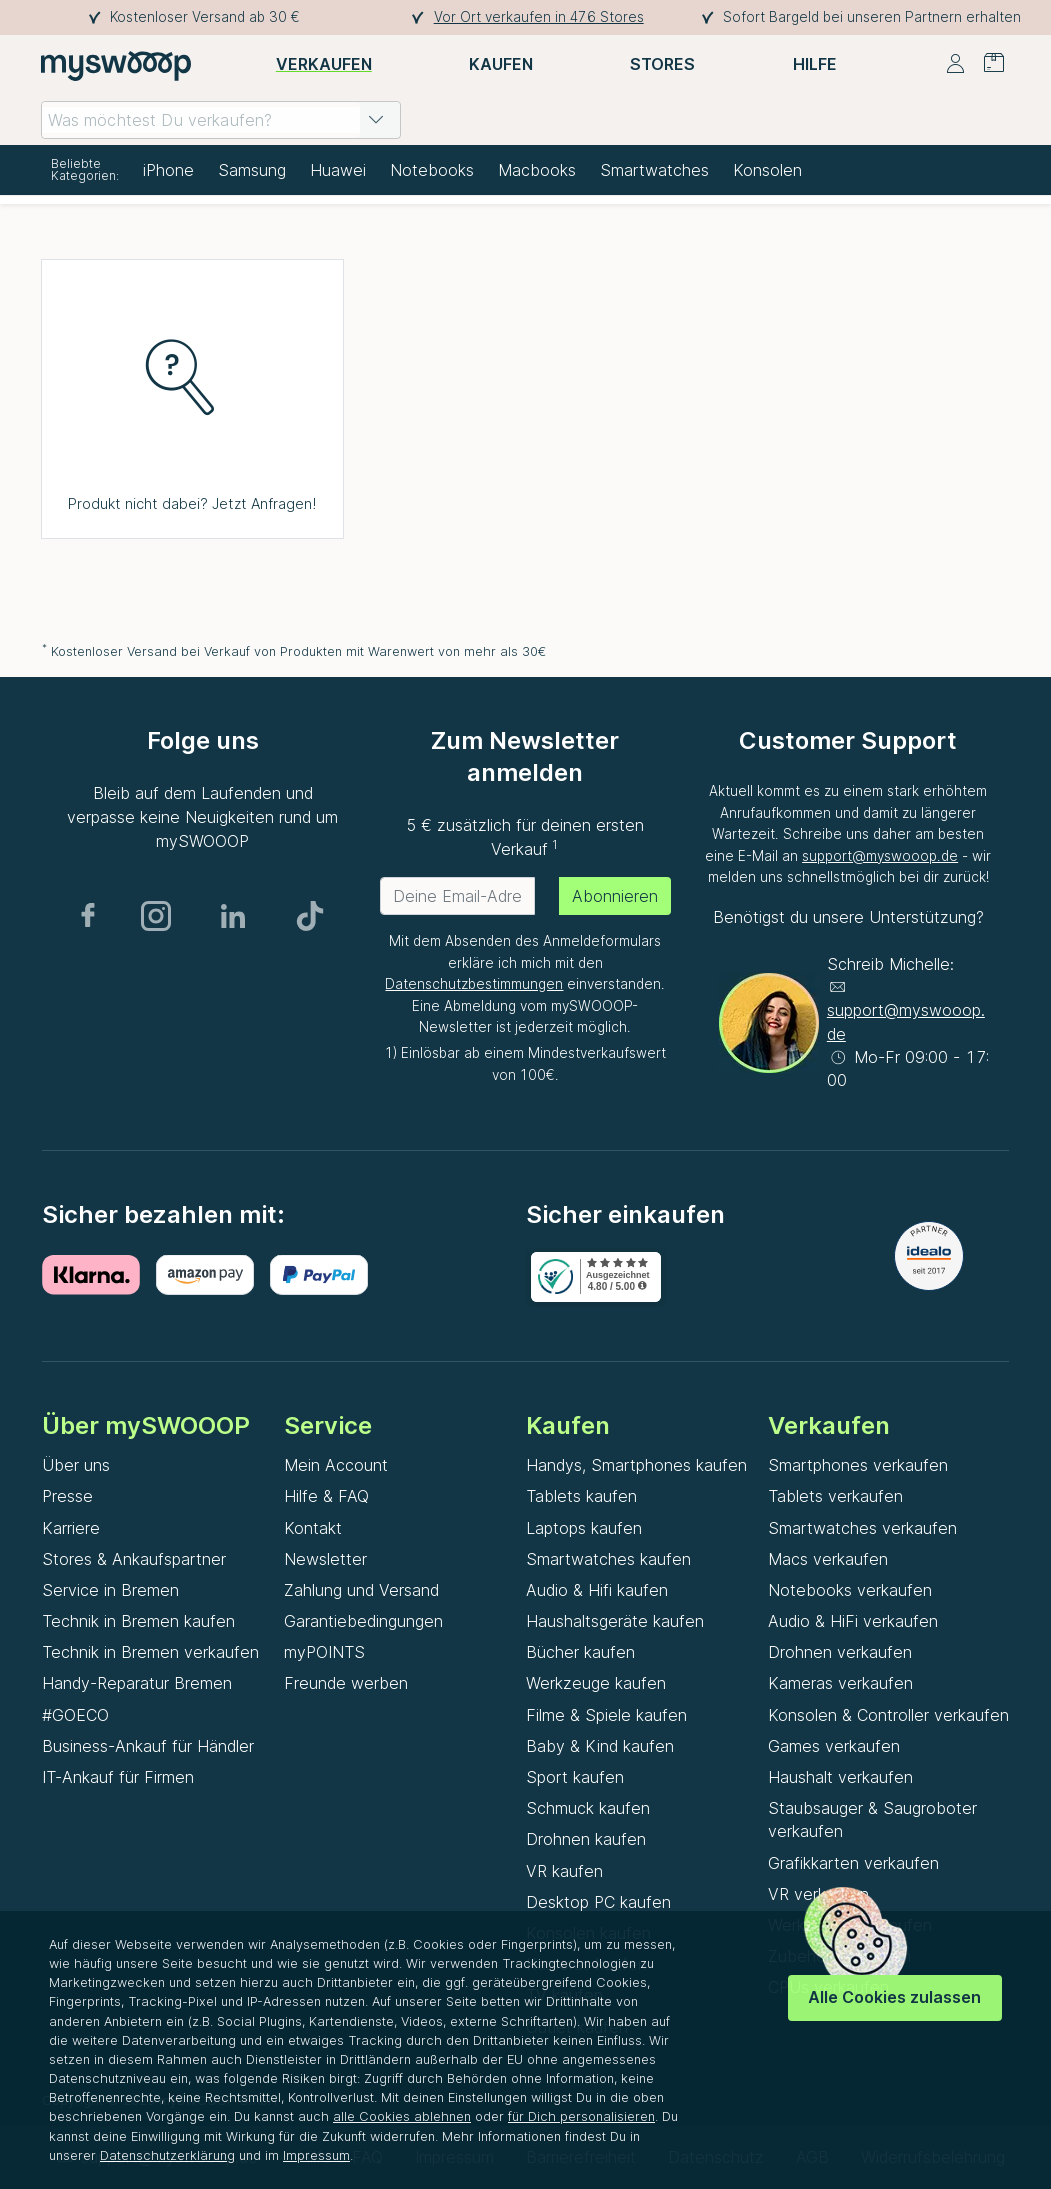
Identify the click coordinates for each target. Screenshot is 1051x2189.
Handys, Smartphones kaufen (636, 1465)
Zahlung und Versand (361, 1590)
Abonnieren (615, 896)
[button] (376, 120)
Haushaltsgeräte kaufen (615, 1621)
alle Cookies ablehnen (402, 2116)
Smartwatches (654, 170)
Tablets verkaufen (835, 1496)
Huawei (338, 170)
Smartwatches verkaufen (862, 1528)
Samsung (252, 170)
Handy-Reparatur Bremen (137, 1683)
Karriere (71, 1528)
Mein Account (336, 1465)
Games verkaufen (834, 1746)
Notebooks (432, 170)
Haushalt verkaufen (840, 1777)
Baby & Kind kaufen (600, 1746)
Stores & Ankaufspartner (134, 1559)
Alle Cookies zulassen (894, 1997)
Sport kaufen (575, 1777)
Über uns (76, 1465)
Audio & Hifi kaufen (597, 1590)
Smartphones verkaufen (858, 1465)
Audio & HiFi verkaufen (853, 1621)
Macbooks (537, 170)
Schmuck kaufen (588, 1808)
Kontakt (313, 1528)
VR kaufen (564, 1871)
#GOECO (75, 1715)
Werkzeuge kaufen (596, 1683)
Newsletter (325, 1559)
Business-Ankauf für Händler (148, 1746)
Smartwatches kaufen (608, 1559)
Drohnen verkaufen (840, 1652)
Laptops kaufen (584, 1528)
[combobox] (221, 120)
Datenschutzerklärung (167, 2155)
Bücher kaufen (580, 1652)
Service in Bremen (110, 1590)
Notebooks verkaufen (850, 1590)
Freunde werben (346, 1683)
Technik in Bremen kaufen (138, 1621)
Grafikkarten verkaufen (853, 1863)
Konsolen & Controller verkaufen (888, 1715)
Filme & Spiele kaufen (606, 1715)
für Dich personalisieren (581, 2116)
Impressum (316, 2155)
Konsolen (767, 170)
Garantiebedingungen (363, 1621)
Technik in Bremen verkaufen (150, 1652)
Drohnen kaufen (586, 1839)
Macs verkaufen (828, 1559)
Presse (67, 1496)
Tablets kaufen (581, 1496)
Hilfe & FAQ (326, 1496)
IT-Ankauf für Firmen (118, 1777)
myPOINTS (324, 1652)
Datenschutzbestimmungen (474, 984)
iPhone (168, 170)
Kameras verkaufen (840, 1683)
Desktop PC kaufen (598, 1902)
